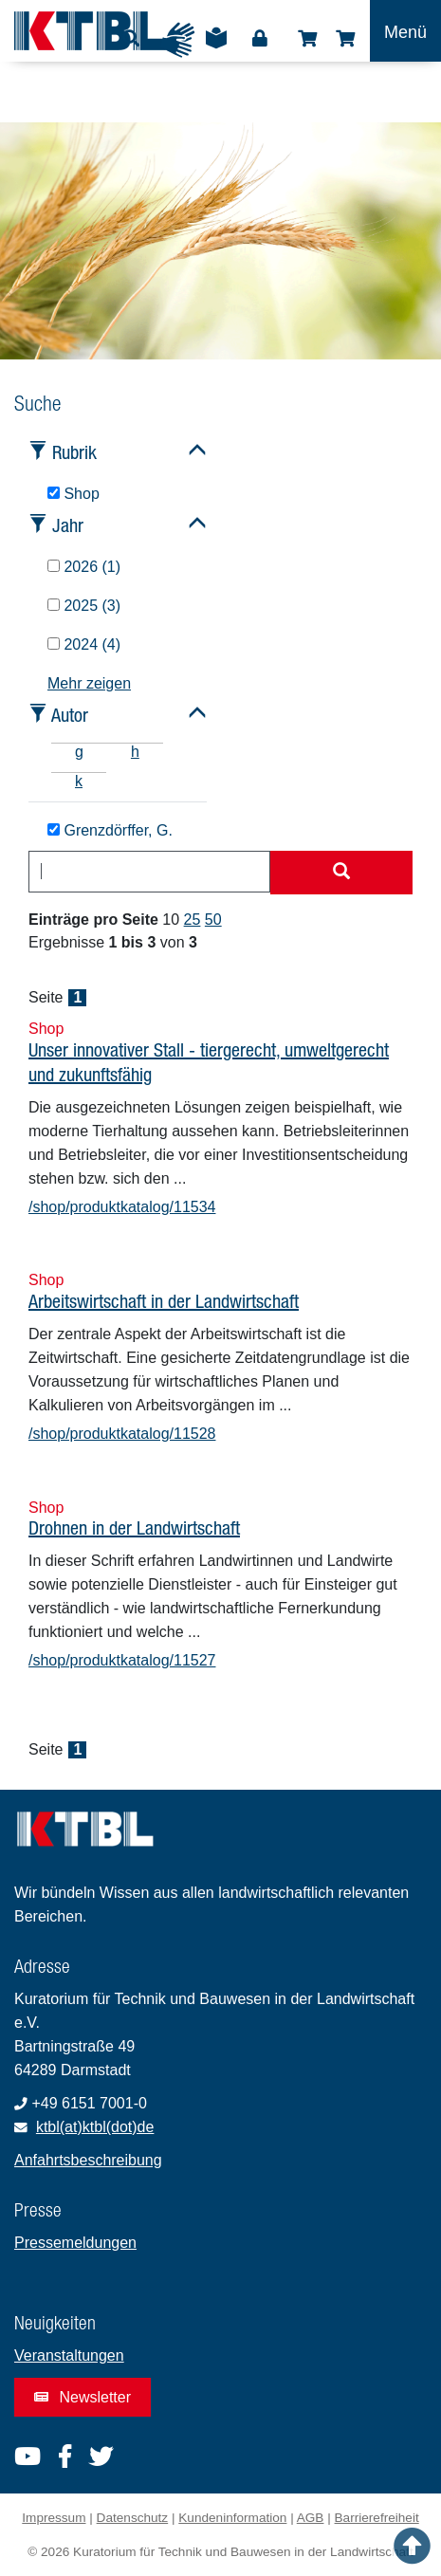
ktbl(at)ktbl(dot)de (95, 2127)
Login (260, 39)
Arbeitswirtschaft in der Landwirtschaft (163, 1301)
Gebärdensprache (177, 40)
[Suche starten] (341, 872)
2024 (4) (83, 644)
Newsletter (82, 2397)
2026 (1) (83, 567)
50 (213, 919)
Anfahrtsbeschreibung (88, 2160)
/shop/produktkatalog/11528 (121, 1434)
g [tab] (79, 752)
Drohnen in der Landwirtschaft (134, 1527)
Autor (69, 715)
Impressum (53, 2518)
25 (192, 919)
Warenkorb (345, 39)
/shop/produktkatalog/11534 (121, 1207)
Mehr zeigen (89, 683)
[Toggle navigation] (405, 31)
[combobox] (149, 871)
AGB (310, 2518)
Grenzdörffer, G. (110, 830)
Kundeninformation (232, 2518)
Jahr (67, 525)
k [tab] (79, 781)
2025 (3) (83, 606)
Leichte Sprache (216, 45)
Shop (307, 39)
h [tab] (135, 752)
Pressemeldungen (75, 2243)
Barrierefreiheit (377, 2518)
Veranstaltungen (69, 2355)
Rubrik (74, 452)
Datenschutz (133, 2518)
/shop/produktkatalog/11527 (121, 1660)
